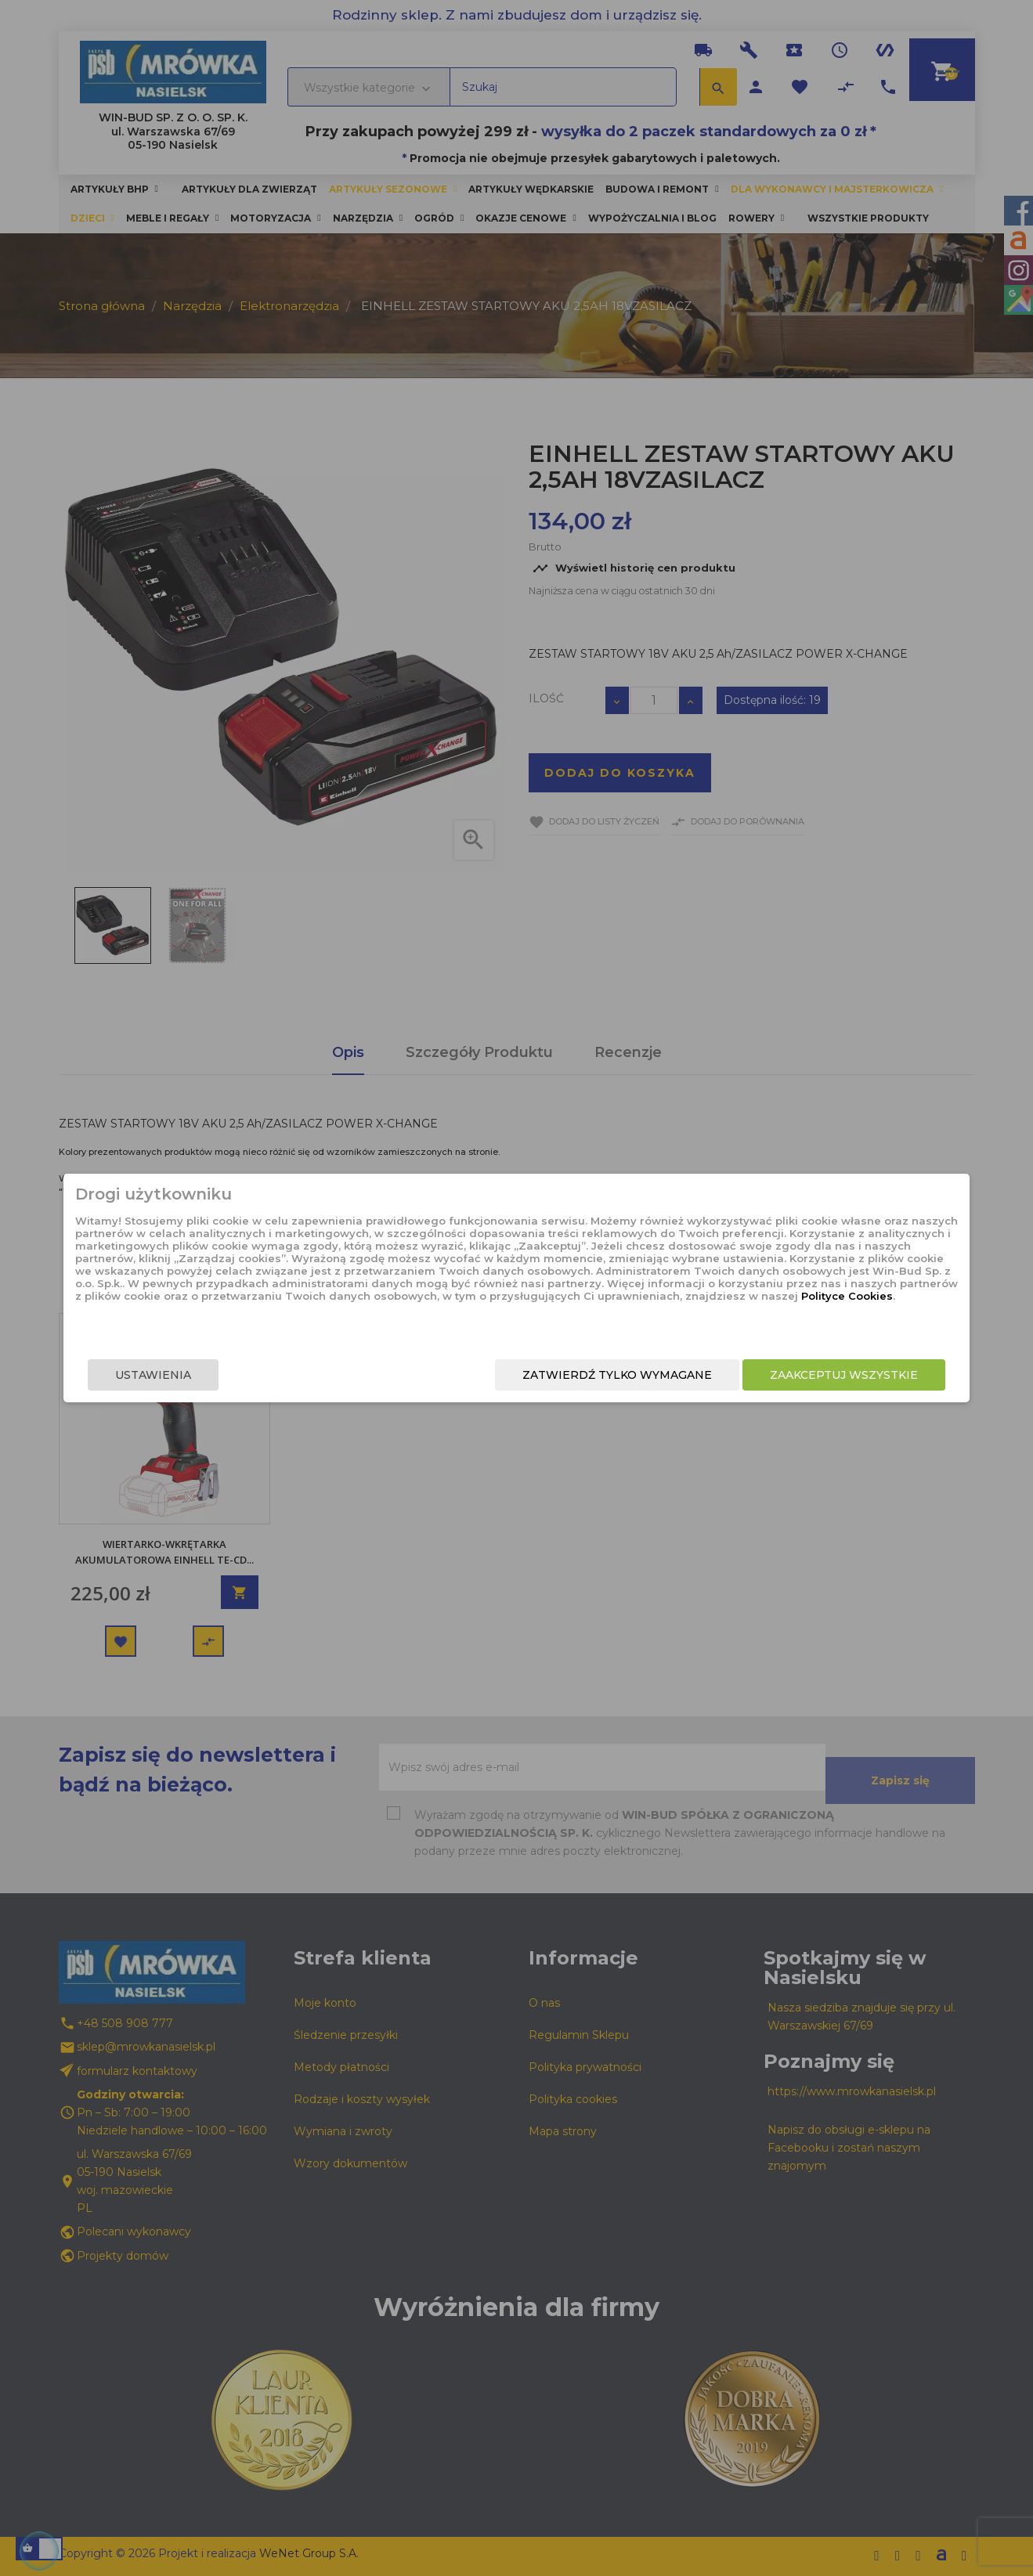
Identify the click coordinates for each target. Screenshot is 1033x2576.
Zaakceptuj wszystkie (773, 1376)
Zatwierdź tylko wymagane (546, 1376)
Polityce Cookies (504, 1319)
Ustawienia (224, 1376)
